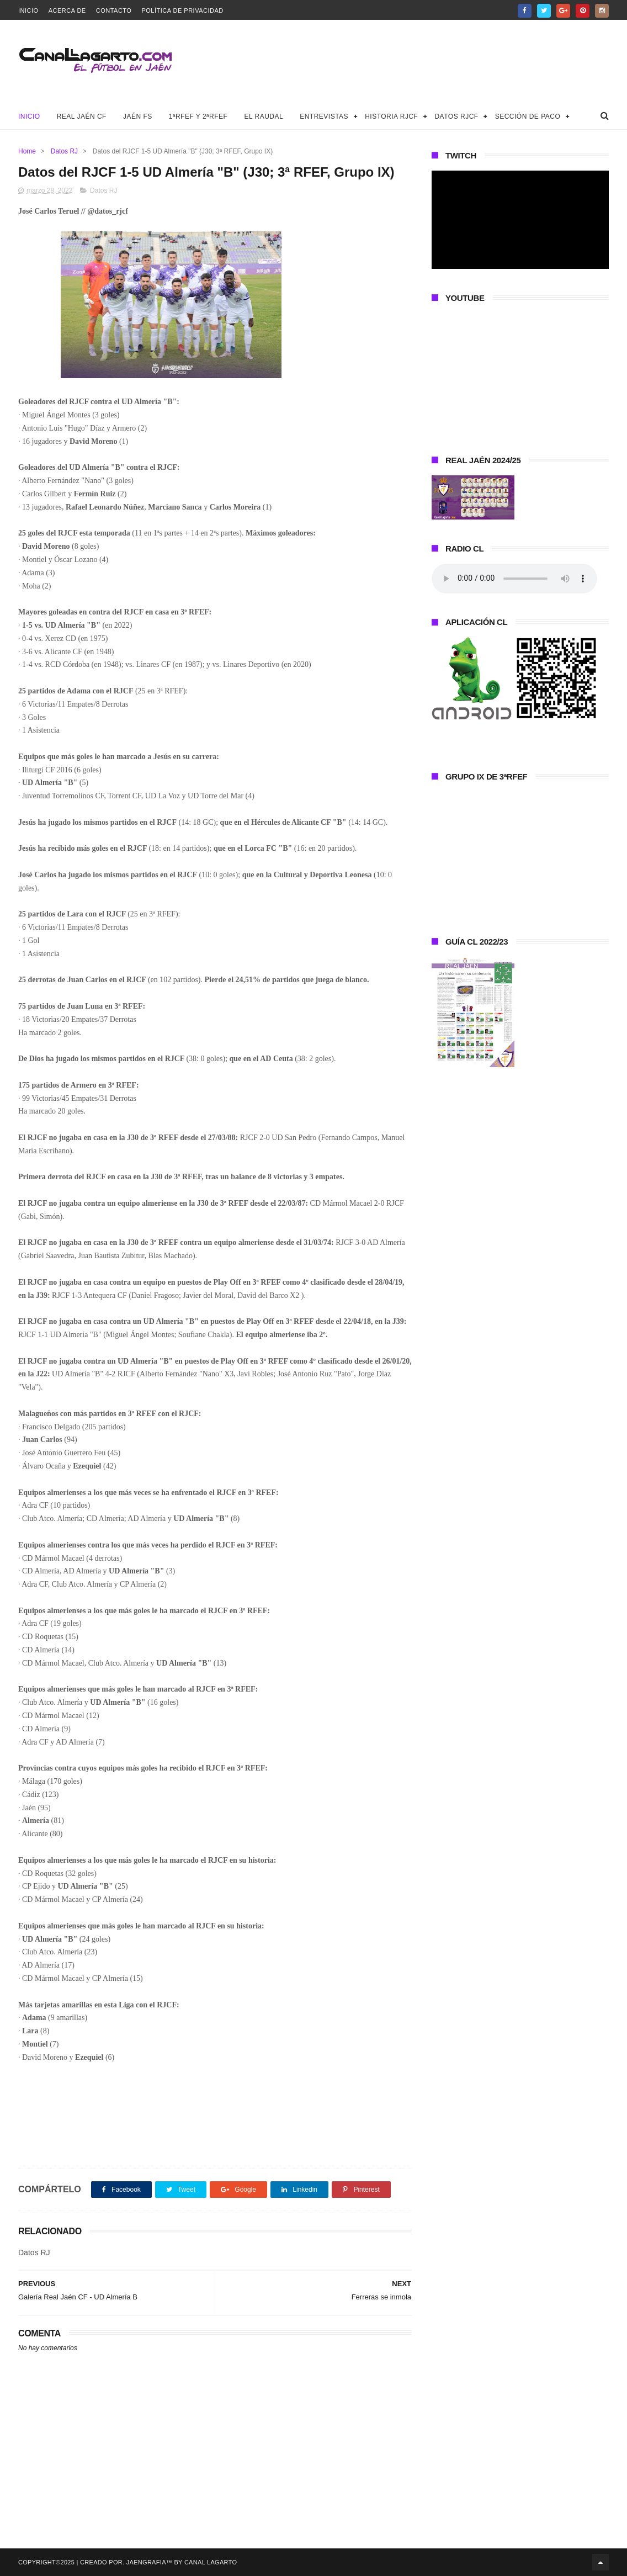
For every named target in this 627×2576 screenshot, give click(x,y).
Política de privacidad (182, 10)
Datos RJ (64, 151)
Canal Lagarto (210, 2562)
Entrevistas (324, 116)
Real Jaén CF (82, 116)
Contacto (114, 10)
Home (27, 151)
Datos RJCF (456, 116)
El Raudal (263, 116)
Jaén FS (137, 116)
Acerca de (67, 10)
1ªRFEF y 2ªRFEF (198, 116)
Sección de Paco (528, 116)
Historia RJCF (391, 116)
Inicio (28, 10)
